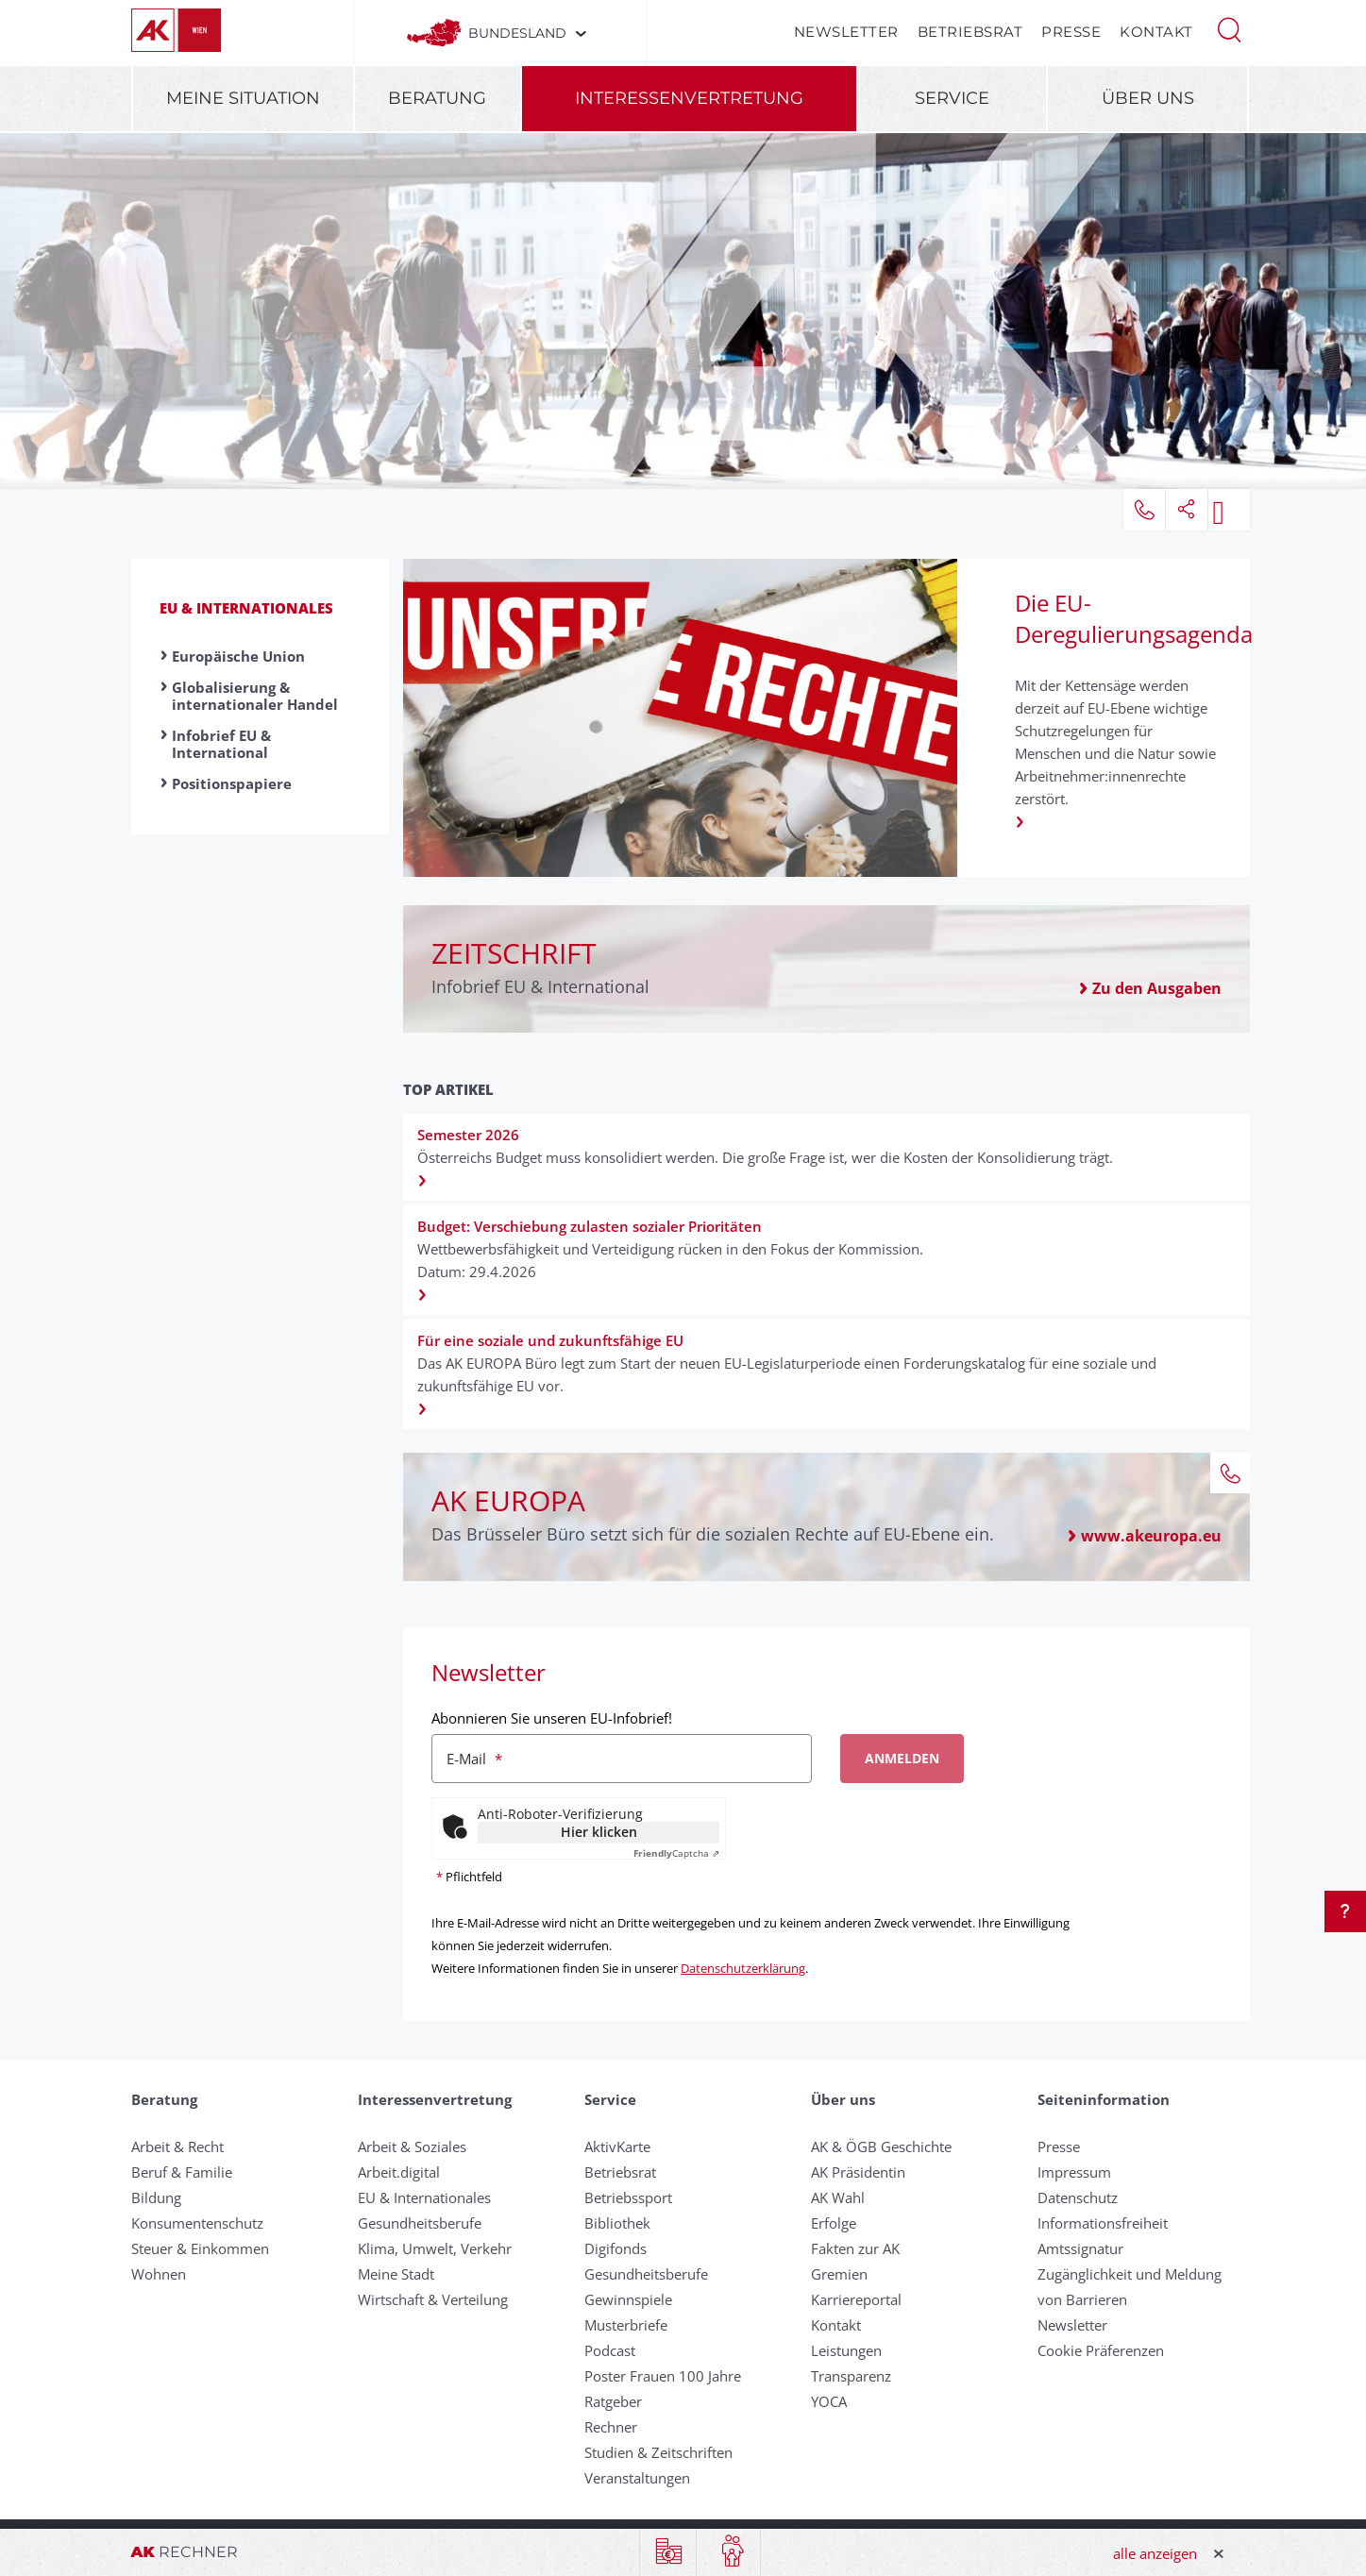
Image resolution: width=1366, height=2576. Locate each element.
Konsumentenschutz (197, 2223)
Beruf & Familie (181, 2172)
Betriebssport (628, 2197)
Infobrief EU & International (221, 744)
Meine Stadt (396, 2274)
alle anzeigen (1155, 2553)
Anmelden (902, 1758)
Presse (1071, 32)
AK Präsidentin (858, 2172)
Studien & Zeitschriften (658, 2452)
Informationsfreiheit (1102, 2223)
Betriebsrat (970, 32)
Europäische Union (238, 656)
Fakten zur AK (855, 2248)
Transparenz (851, 2375)
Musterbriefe (625, 2324)
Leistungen (846, 2350)
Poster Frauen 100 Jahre (662, 2375)
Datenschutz (1077, 2197)
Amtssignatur (1080, 2248)
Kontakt (1156, 32)
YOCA (829, 2401)
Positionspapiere (232, 783)
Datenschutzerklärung (743, 1968)
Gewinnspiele (628, 2299)
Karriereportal (856, 2299)
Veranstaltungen (637, 2477)
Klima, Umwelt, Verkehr (435, 2248)
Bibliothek (617, 2223)
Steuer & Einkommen (200, 2248)
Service (952, 98)
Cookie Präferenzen (1100, 2350)
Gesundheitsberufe (419, 2223)
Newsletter (846, 32)
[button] (1229, 28)
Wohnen (158, 2274)
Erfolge (833, 2223)
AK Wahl (838, 2197)
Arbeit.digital (399, 2172)
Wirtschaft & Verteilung (433, 2299)
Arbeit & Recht (177, 2146)
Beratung (437, 98)
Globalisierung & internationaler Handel (255, 696)
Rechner (610, 2426)
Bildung (156, 2197)
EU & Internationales (246, 607)
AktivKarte (617, 2146)
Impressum (1074, 2172)
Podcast (609, 2350)
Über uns (1148, 98)
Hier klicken (599, 1832)
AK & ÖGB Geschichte (881, 2146)
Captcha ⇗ (676, 1853)
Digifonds (615, 2248)
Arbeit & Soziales (412, 2146)
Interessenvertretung (689, 98)
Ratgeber (613, 2401)
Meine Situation (243, 98)
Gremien (839, 2274)
